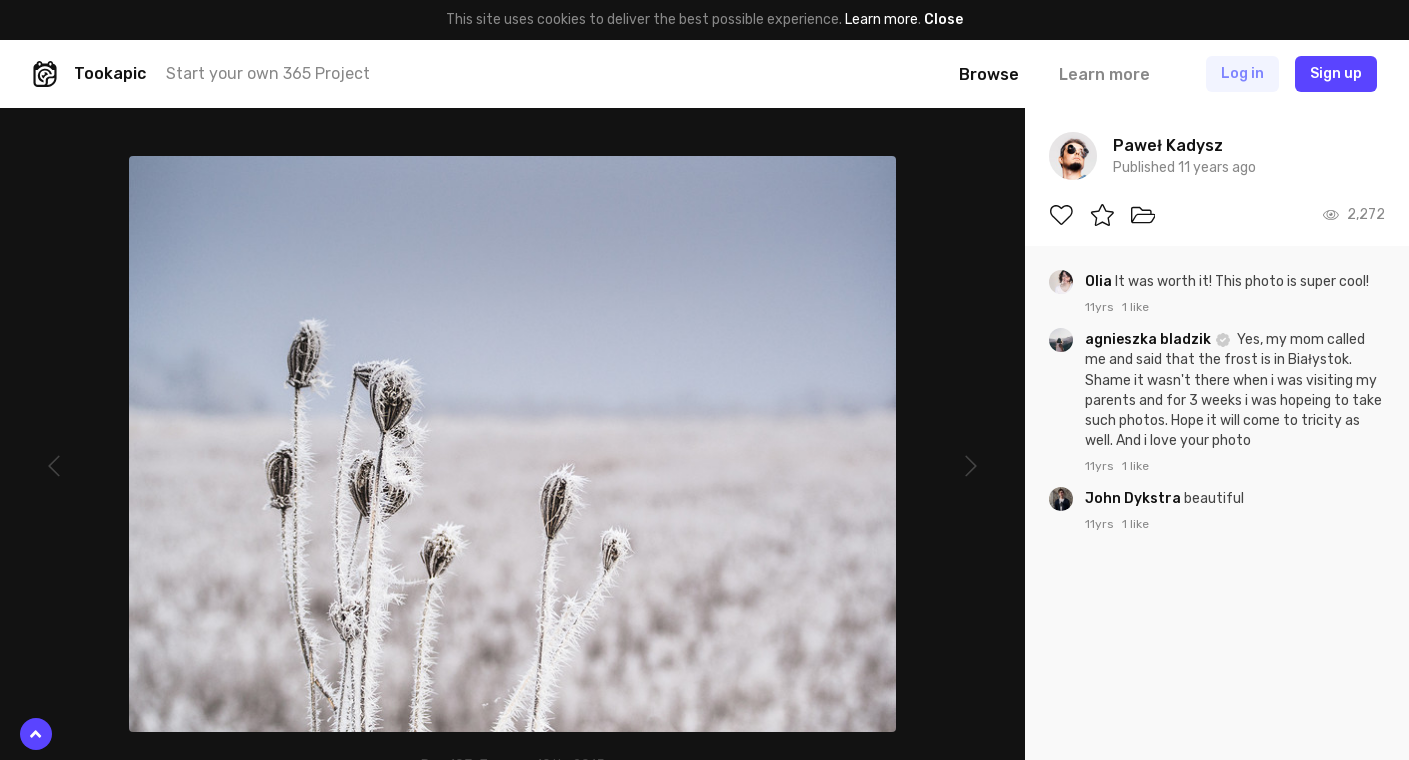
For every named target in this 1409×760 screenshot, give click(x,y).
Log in (1242, 73)
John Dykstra (1134, 498)
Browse (989, 74)
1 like (1135, 307)
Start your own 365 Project (268, 73)
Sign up (1336, 73)
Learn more (881, 19)
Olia (1100, 281)
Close (943, 19)
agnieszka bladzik (1149, 339)
